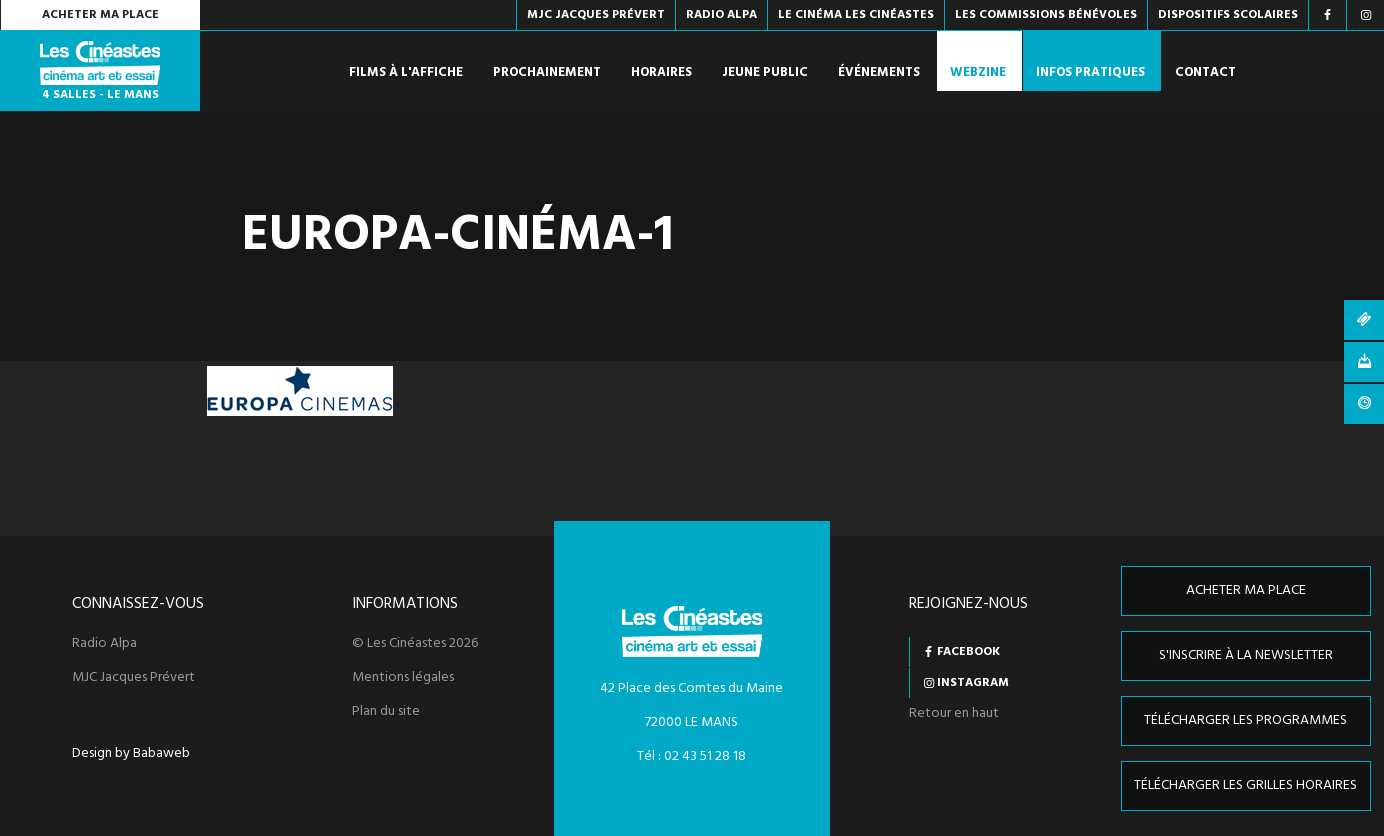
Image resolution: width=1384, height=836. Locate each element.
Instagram (973, 683)
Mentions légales (403, 678)
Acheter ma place (100, 15)
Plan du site (386, 712)
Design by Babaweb (131, 754)
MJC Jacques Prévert (133, 678)
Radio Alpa (104, 644)
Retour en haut (954, 713)
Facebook (968, 652)
